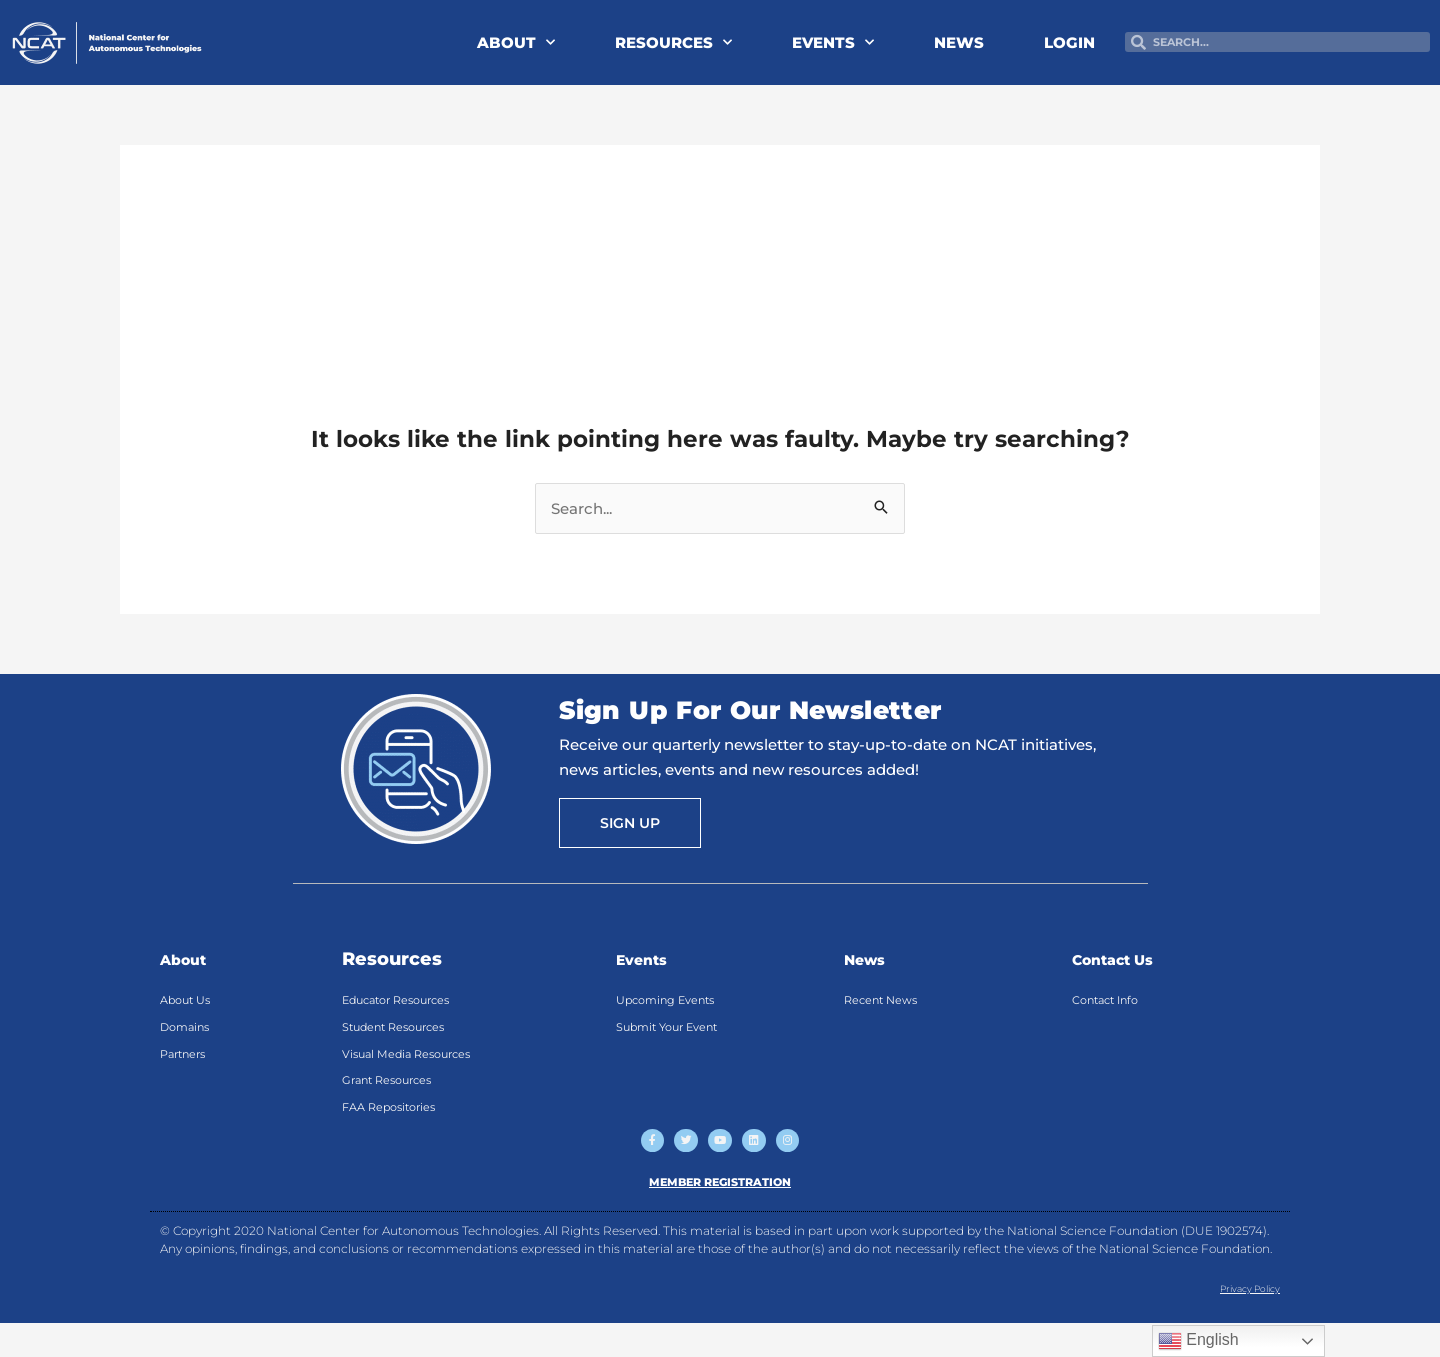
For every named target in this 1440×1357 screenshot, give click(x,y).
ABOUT (516, 42)
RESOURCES (673, 42)
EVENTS (833, 42)
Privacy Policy (1237, 1322)
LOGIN (1069, 42)
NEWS (959, 42)
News (871, 959)
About (189, 959)
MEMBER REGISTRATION (720, 1215)
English (1198, 1341)
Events (649, 959)
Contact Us (1124, 959)
